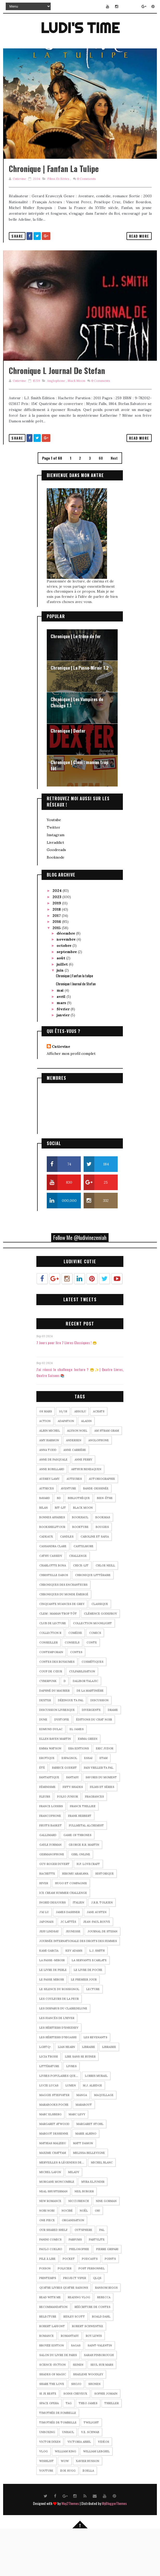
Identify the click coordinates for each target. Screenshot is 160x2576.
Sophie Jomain (105, 2439)
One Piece (47, 2266)
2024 (57, 936)
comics (95, 1678)
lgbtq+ (45, 2093)
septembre (67, 997)
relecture (47, 2362)
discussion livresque (57, 1755)
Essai (88, 1804)
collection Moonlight (92, 1669)
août (61, 1003)
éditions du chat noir (94, 1765)
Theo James (88, 2449)
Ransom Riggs (106, 2333)
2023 (57, 942)
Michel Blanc (102, 2208)
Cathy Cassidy (50, 1601)
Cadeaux (46, 1582)
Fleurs (44, 1842)
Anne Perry (83, 1505)
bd (59, 1544)
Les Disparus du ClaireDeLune (63, 2054)
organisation (73, 2266)
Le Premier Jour (84, 2025)
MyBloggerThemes (114, 2549)
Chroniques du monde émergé (63, 1640)
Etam (103, 1804)
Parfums (75, 2285)
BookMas (102, 1563)
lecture (93, 2035)
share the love (51, 2430)
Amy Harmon (49, 1486)
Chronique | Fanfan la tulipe (54, 191)
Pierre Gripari (107, 2295)
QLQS (97, 2324)
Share (17, 258)
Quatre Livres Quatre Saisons (63, 2333)
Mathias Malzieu (52, 2189)
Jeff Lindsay (49, 1977)
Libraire (88, 2093)
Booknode (55, 902)
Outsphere (83, 2275)
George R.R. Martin (84, 1890)
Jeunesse (73, 1977)
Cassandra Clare (52, 1592)
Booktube (80, 1573)
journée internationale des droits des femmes (78, 1987)
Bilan (43, 1553)
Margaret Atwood (54, 2170)
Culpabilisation (82, 1717)
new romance (50, 2247)
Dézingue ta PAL (70, 1746)
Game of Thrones (77, 1881)
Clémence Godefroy (100, 1659)
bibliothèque (79, 1544)
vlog (43, 2497)
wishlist (46, 2507)
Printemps (47, 2324)
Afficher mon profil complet (71, 1099)
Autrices (46, 1534)
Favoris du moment (101, 1823)
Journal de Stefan (102, 1977)
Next (114, 503)
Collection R (50, 1678)
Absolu (80, 1457)
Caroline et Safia (95, 1582)
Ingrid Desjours (52, 1948)
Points (110, 2304)
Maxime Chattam (52, 2198)
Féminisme (47, 1833)
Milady (73, 2218)
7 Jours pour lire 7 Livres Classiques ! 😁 (66, 1388)
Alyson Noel (77, 1476)
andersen (73, 1486)
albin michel (49, 1476)
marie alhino (85, 2179)
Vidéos (103, 2487)
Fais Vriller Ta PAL (98, 1813)
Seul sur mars (101, 2410)
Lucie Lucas (48, 2131)
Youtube (54, 865)
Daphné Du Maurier (54, 1736)
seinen (78, 2410)
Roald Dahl (101, 2362)
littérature (49, 2112)
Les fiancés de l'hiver (56, 2064)
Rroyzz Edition (51, 2391)
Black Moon (75, 426)
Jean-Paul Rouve (96, 1967)
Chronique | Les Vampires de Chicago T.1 (77, 747)
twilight (91, 2468)
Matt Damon (83, 2189)
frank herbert (79, 1861)
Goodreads (56, 895)
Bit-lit (60, 1553)
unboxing (47, 2478)
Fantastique (49, 1823)
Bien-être (105, 1544)
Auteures (74, 1524)
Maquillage (104, 2141)
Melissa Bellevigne (89, 2198)
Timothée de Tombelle (58, 2468)
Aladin (86, 1467)
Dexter (45, 1746)
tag (69, 2449)
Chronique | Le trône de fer (76, 681)
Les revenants (95, 2083)
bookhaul (80, 1563)
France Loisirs (51, 1852)
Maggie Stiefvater (54, 2141)
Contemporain (51, 1698)
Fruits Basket (50, 1871)
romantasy (70, 2381)
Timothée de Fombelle (57, 2458)
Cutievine (61, 1092)
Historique (104, 1919)
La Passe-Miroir (52, 2006)
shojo (76, 2430)
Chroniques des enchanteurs (63, 1630)
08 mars (45, 1457)
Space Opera (49, 2449)
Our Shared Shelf (53, 2275)
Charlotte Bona (52, 1611)
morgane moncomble (56, 2227)
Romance (46, 2381)
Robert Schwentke (87, 2372)
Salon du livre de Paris (58, 2401)
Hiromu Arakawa (75, 1919)
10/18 (63, 1457)
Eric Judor (104, 1794)
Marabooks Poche (54, 2150)
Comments (85, 201)
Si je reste (47, 2439)
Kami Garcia (48, 1996)
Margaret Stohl (89, 2170)
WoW (65, 2507)
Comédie (75, 1678)
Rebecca (103, 2343)
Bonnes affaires (52, 1563)
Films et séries (57, 201)
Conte (91, 1688)
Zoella (88, 2516)
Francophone (50, 1861)
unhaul (68, 2478)
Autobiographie (102, 1524)
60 (101, 503)
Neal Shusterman (53, 2237)
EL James (77, 1775)
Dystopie (61, 1765)
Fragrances (94, 1842)
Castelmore (84, 1592)
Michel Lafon (50, 2218)
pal (101, 2275)
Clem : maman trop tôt (58, 1659)
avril (61, 1042)
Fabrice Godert (64, 1813)
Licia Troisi (48, 2102)
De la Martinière (90, 1736)
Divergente (91, 1755)
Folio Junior (67, 1842)
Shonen (94, 2430)
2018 (57, 955)
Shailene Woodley (88, 2420)
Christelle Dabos (53, 1621)
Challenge (78, 1601)
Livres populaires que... (58, 2121)
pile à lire (47, 2304)
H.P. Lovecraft (88, 1910)
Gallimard (47, 1881)
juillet (63, 1009)
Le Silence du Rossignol (59, 2035)
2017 (57, 961)
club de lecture (52, 1669)
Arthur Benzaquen (86, 1515)
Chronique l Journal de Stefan (57, 416)
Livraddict (55, 888)
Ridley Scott (74, 2362)
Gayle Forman (50, 1890)
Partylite (97, 2285)
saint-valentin (100, 2391)
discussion (99, 1746)
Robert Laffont (52, 2372)
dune (43, 1765)
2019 (57, 948)
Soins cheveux (75, 2439)
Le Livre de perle (53, 2015)
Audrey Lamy (49, 1524)
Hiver (43, 1929)
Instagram (55, 880)
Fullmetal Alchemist (86, 1871)
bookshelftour (52, 1573)
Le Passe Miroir (51, 2025)
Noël (84, 2256)
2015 (57, 973)
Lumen (70, 2131)
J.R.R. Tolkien (102, 1948)
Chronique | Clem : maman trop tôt (79, 810)
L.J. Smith (97, 1996)
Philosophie (79, 2295)
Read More (139, 258)
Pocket (69, 2304)
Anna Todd (47, 1496)
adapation (66, 1467)
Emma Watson (50, 1794)
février (64, 1054)
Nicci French (78, 2247)
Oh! (97, 2256)
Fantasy (72, 1823)
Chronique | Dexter (68, 776)
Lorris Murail (96, 2121)
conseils (72, 1688)
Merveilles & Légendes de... (61, 2208)
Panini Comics (50, 2285)
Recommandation (53, 2353)
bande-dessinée (96, 1534)
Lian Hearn (66, 2093)
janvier (64, 1060)
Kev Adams (73, 1996)
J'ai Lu (44, 1958)
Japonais (46, 1967)
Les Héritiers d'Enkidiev (58, 2073)
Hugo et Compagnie (71, 1929)
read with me (50, 2343)
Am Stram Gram (106, 1476)
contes (76, 1698)
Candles (67, 1582)
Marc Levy (77, 2160)
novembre (67, 985)
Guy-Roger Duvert (54, 1910)
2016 (57, 967)
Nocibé (67, 2256)
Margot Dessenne (53, 2179)
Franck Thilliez (83, 1852)
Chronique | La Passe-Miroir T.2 (80, 713)
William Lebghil (96, 2497)
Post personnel (91, 2314)
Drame (113, 1755)
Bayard (44, 1544)
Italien (78, 1948)
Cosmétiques (92, 1707)
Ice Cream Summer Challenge (63, 1938)
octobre (64, 991)
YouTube (46, 2516)
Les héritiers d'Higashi (58, 2083)
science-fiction (52, 2410)
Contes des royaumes (57, 1707)
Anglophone (55, 426)
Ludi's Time (80, 27)
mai (61, 1035)
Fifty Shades (73, 1833)
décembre (66, 978)
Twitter (53, 873)
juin (61, 1016)
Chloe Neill (105, 1611)
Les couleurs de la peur (59, 2044)
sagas (76, 2391)
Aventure (68, 1534)
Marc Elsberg (50, 2160)
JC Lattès (68, 1967)
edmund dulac (51, 1775)
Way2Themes (70, 2549)
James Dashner (68, 1958)
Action (45, 1467)
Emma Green (87, 1784)
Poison (45, 2314)
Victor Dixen (50, 2487)
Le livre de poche (88, 2015)
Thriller (111, 2449)
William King (65, 2497)
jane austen (96, 1958)
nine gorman (106, 2247)
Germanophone (51, 1900)
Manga (81, 2141)
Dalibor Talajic (85, 1727)
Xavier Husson (87, 2507)
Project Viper (74, 2324)
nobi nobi (47, 2256)
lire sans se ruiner (80, 2102)
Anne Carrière (74, 1496)
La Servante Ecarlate (89, 2006)
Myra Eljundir (92, 2227)
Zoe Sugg (68, 2516)
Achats (98, 1457)
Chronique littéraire (93, 1621)
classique (99, 1650)
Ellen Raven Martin (55, 1784)
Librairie (109, 2093)
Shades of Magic (52, 2420)
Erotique (47, 1804)
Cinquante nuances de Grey (61, 1650)
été (42, 1813)
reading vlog (79, 2343)
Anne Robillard (51, 1515)
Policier (64, 2314)
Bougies (102, 1573)
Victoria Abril (79, 2487)
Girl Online (80, 1900)
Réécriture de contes (92, 2353)
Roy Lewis (94, 2381)
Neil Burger (84, 2237)
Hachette (47, 1919)
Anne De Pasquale (53, 1505)
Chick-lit (81, 1611)
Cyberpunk (48, 1727)
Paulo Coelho (50, 2295)
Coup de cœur (50, 1717)
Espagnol (69, 1804)
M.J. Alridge (92, 2131)
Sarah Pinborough (99, 2401)
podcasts (90, 2304)
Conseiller (48, 1688)
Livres (71, 2112)
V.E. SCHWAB (90, 2478)
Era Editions (78, 1794)
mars (62, 1048)
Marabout (84, 2150)
